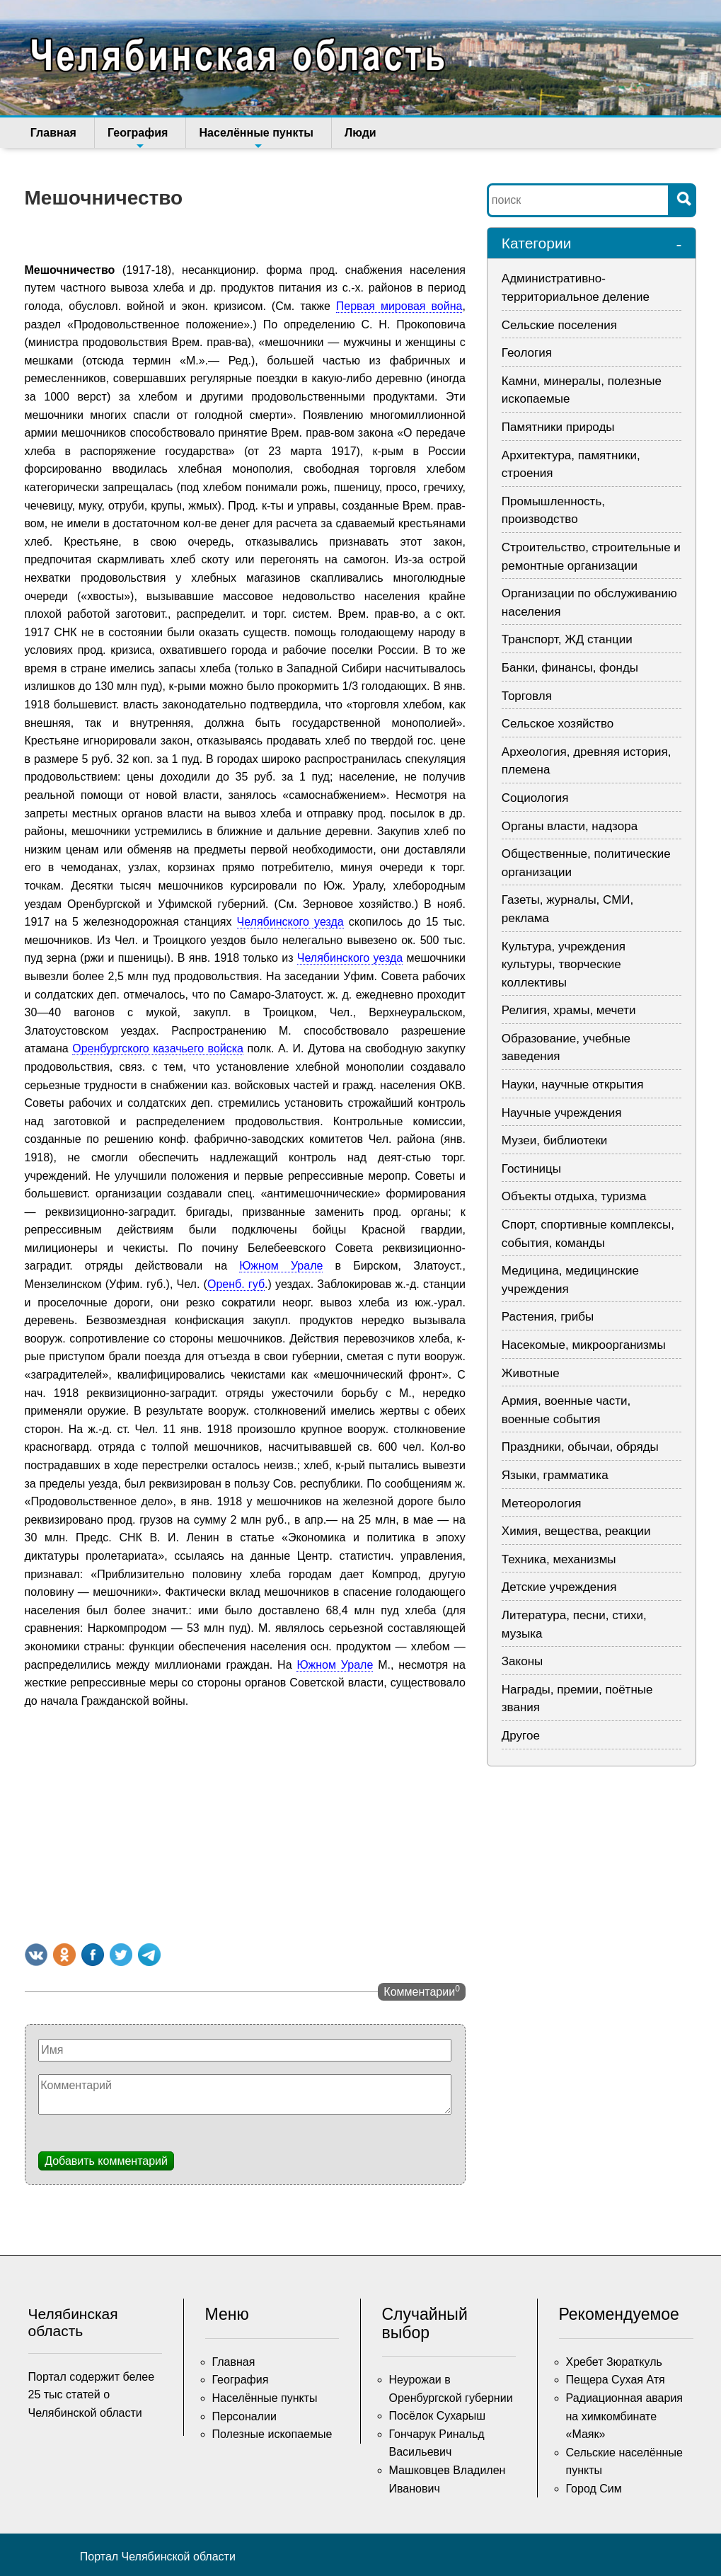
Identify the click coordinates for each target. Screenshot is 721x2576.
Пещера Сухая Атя (615, 2380)
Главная (53, 133)
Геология (527, 353)
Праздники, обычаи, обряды (580, 1447)
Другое (521, 1735)
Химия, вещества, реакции (576, 1531)
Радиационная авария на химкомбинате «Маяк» (624, 2416)
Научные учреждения (562, 1113)
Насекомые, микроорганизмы (584, 1345)
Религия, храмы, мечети (569, 1010)
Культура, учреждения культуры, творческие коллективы (563, 964)
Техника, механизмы (559, 1559)
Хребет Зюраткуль (614, 2362)
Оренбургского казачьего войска (157, 1048)
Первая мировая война (399, 306)
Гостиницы (531, 1168)
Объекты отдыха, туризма (574, 1196)
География (133, 137)
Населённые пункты (246, 137)
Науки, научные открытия (573, 1084)
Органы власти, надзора (570, 826)
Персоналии (244, 2416)
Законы (522, 1661)
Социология (535, 798)
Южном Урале (281, 1266)
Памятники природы (558, 427)
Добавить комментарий (106, 2161)
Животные (531, 1373)
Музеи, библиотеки (555, 1140)
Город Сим (594, 2489)
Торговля (527, 696)
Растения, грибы (548, 1316)
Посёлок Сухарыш (437, 2416)
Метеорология (542, 1503)
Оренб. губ (236, 1284)
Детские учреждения (559, 1587)
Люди (345, 133)
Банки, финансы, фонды (570, 667)
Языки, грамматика (555, 1475)
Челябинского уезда (290, 922)
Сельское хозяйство (557, 723)
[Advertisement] (245, 1823)
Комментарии (421, 1991)
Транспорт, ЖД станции (567, 639)
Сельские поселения (559, 325)
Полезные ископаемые (272, 2434)
